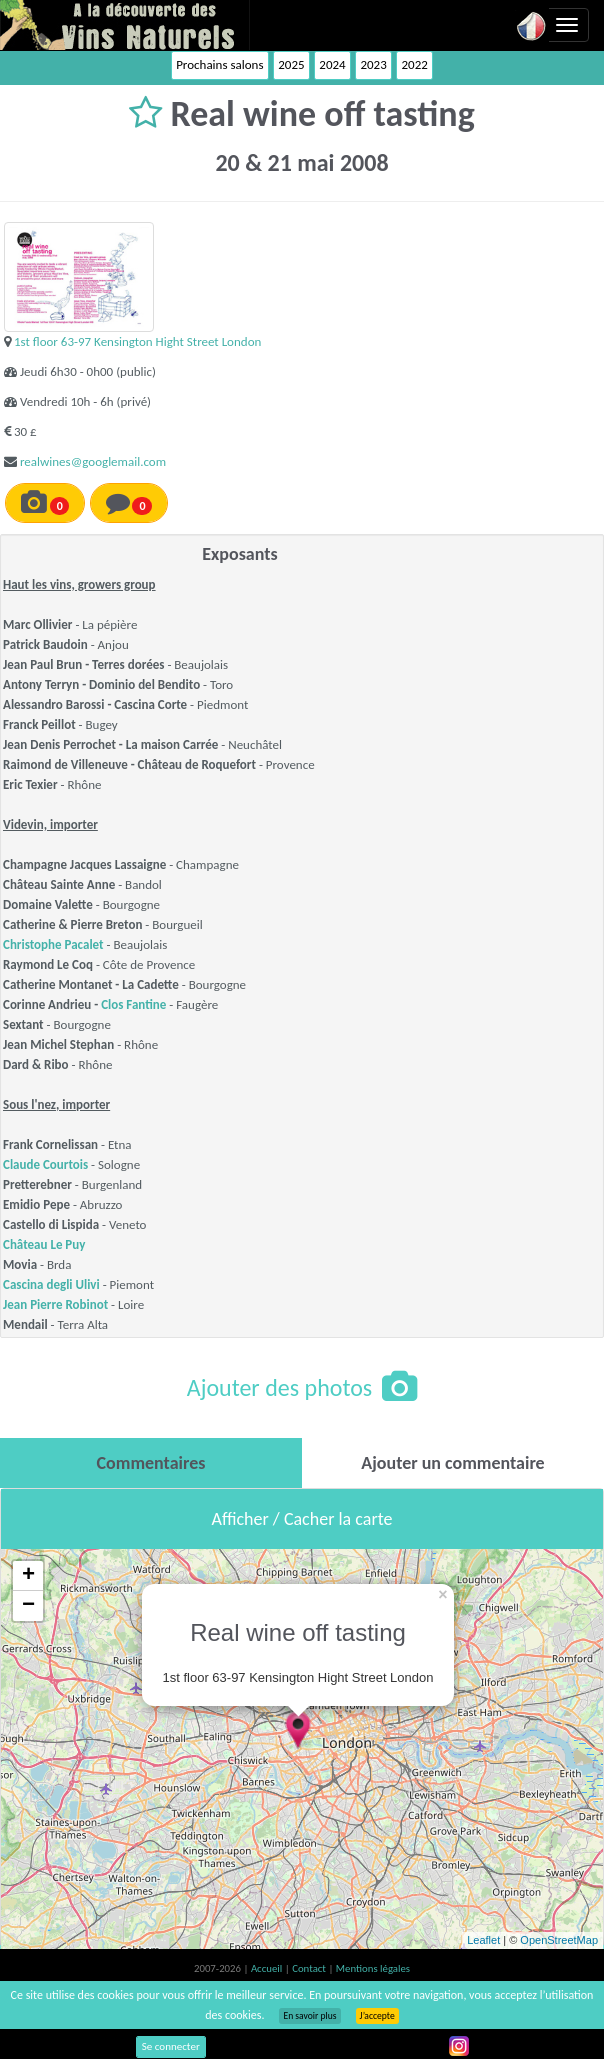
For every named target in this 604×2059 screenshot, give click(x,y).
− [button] (28, 1606)
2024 (332, 64)
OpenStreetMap (559, 1940)
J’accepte (377, 2016)
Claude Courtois (45, 1164)
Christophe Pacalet (53, 944)
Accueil (268, 1968)
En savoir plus (309, 2016)
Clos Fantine (133, 1004)
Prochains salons (219, 64)
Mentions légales (373, 1968)
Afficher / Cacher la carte (302, 1519)
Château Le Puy (44, 1244)
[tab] (151, 1463)
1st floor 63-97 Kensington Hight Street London (137, 341)
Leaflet (483, 1940)
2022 (414, 64)
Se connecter (171, 2046)
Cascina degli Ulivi (51, 1284)
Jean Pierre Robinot (55, 1304)
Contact (310, 1968)
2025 (291, 64)
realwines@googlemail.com (93, 461)
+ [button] (28, 1576)
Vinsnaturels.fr (125, 25)
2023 (373, 64)
